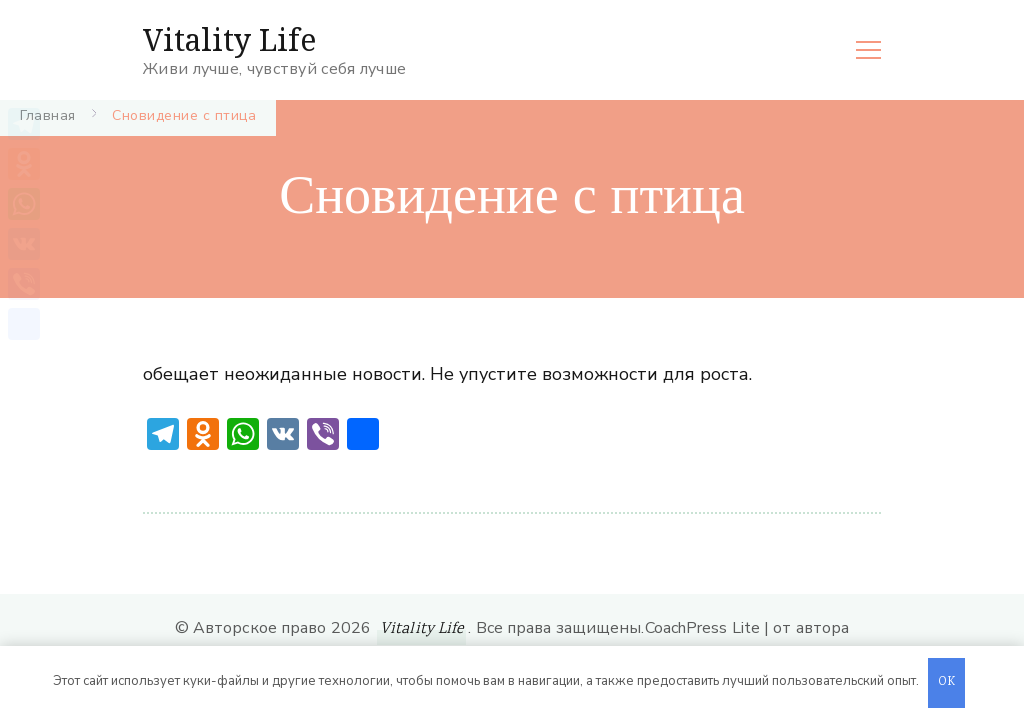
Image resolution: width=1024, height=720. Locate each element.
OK (947, 682)
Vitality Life (229, 39)
